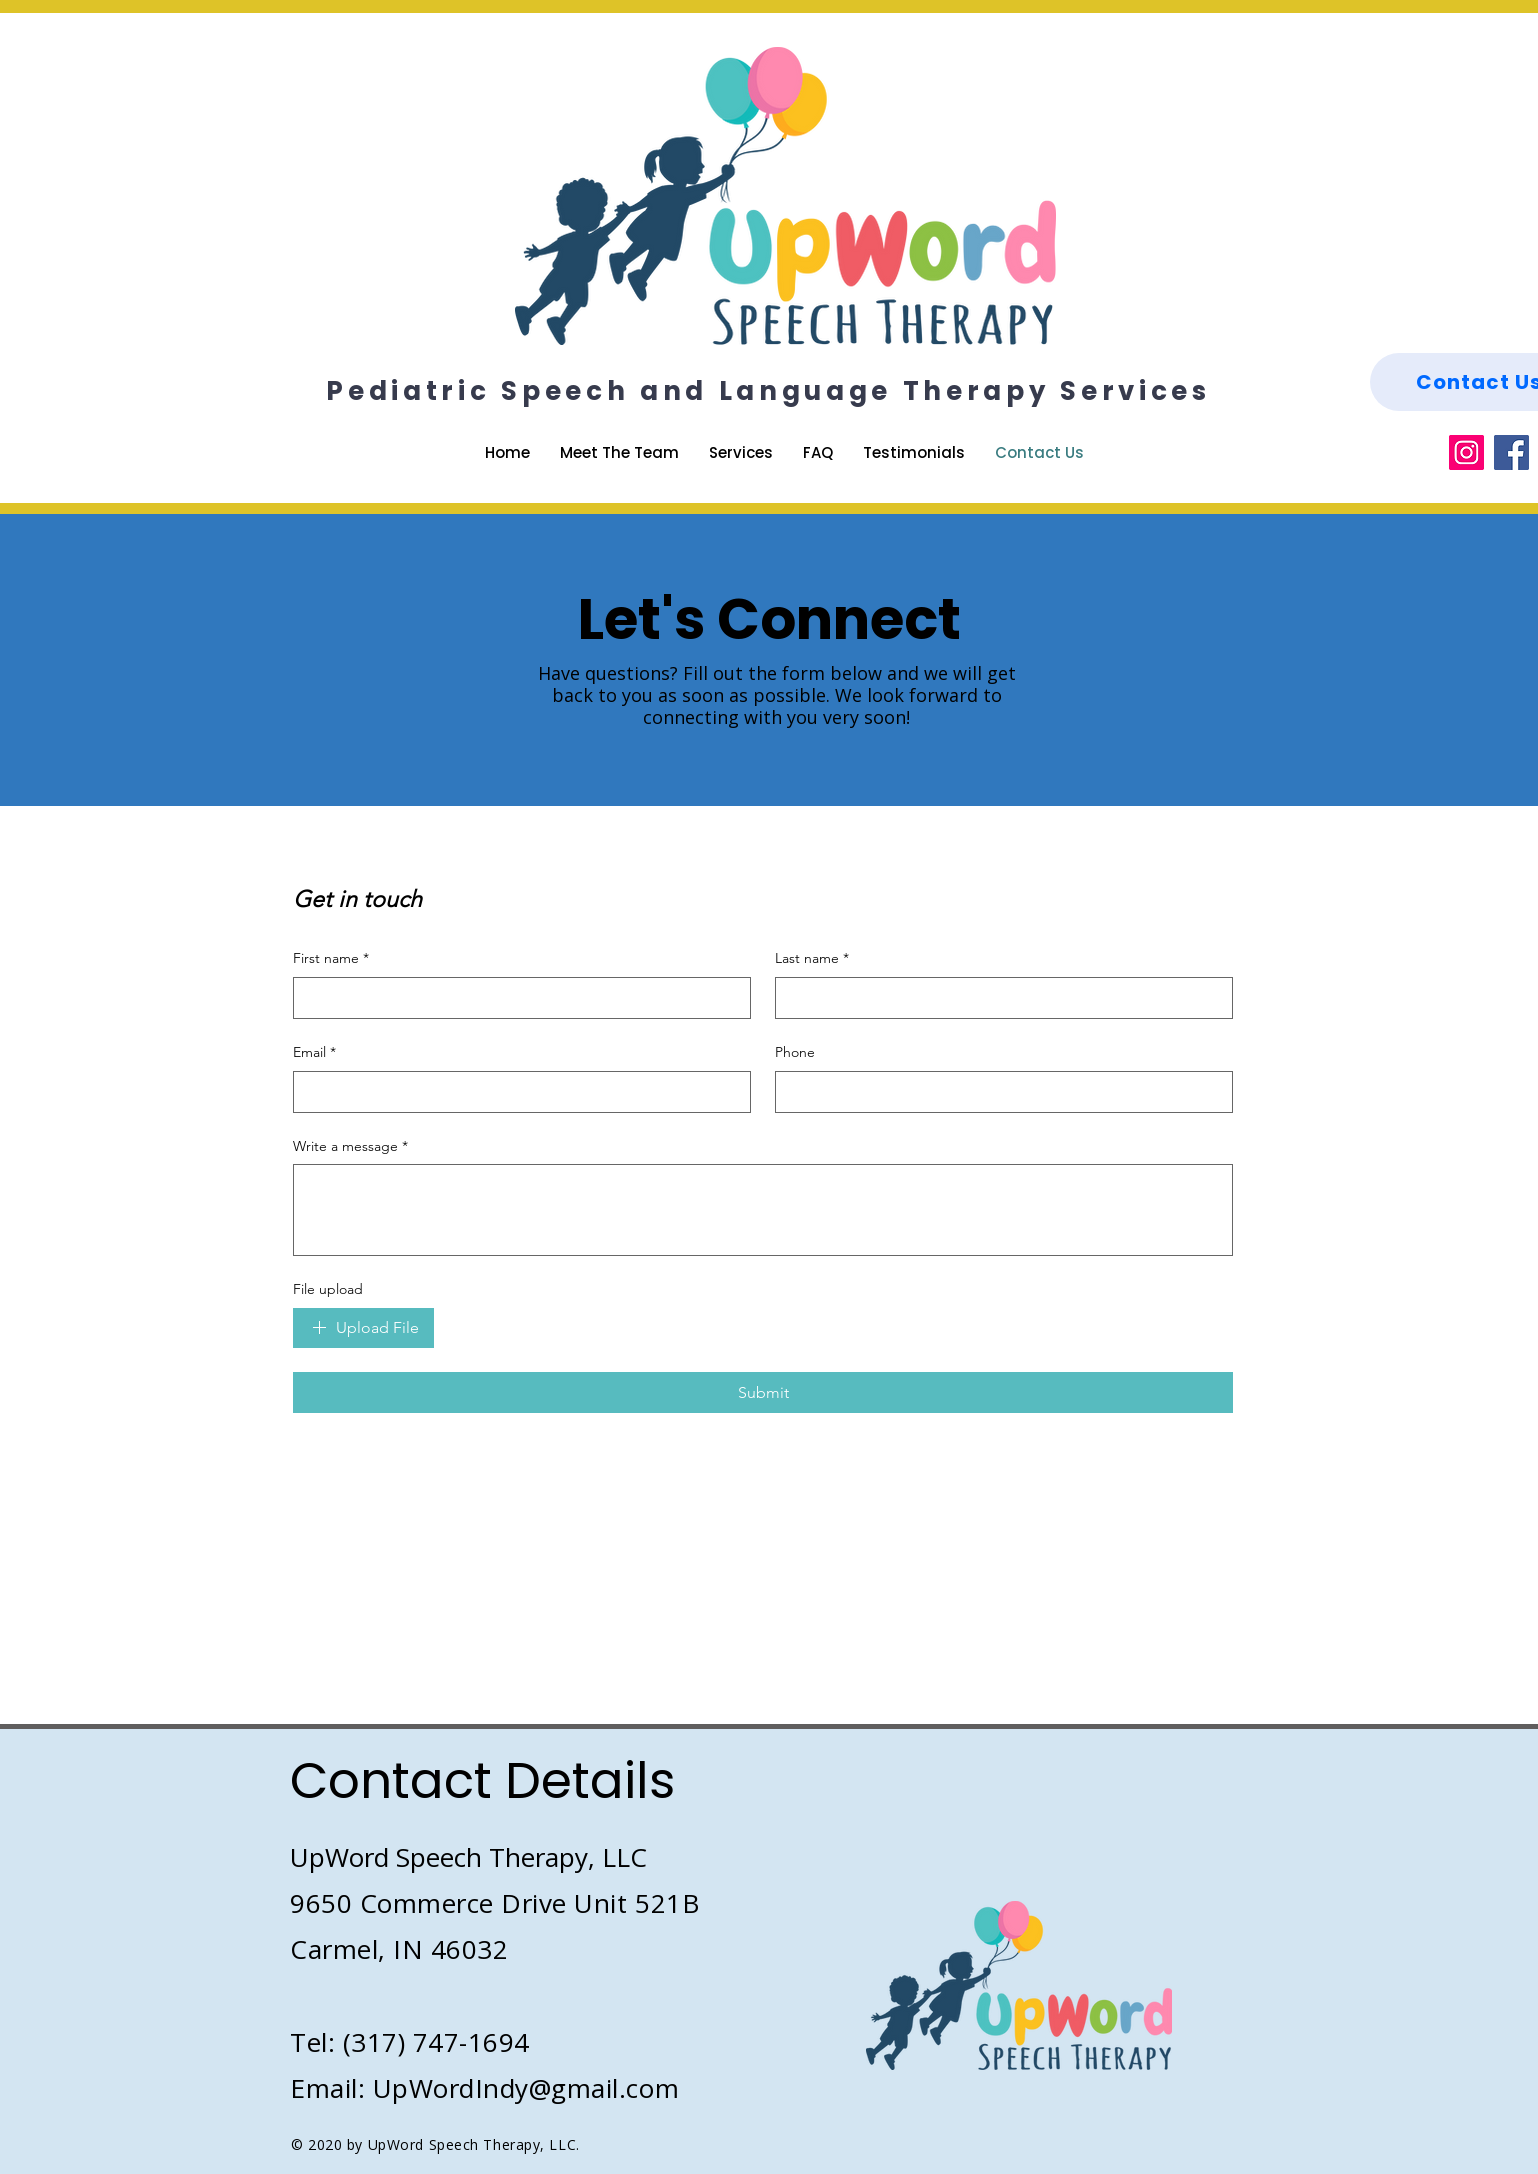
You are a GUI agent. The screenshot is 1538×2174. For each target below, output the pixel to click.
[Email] (516, 1092)
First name (331, 959)
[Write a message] (763, 1210)
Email (314, 1053)
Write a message (350, 1147)
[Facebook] (1511, 452)
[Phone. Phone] (998, 1092)
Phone (795, 1052)
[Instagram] (1466, 452)
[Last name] (998, 998)
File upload (328, 1289)
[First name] (516, 998)
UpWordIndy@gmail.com (526, 2088)
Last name (812, 959)
